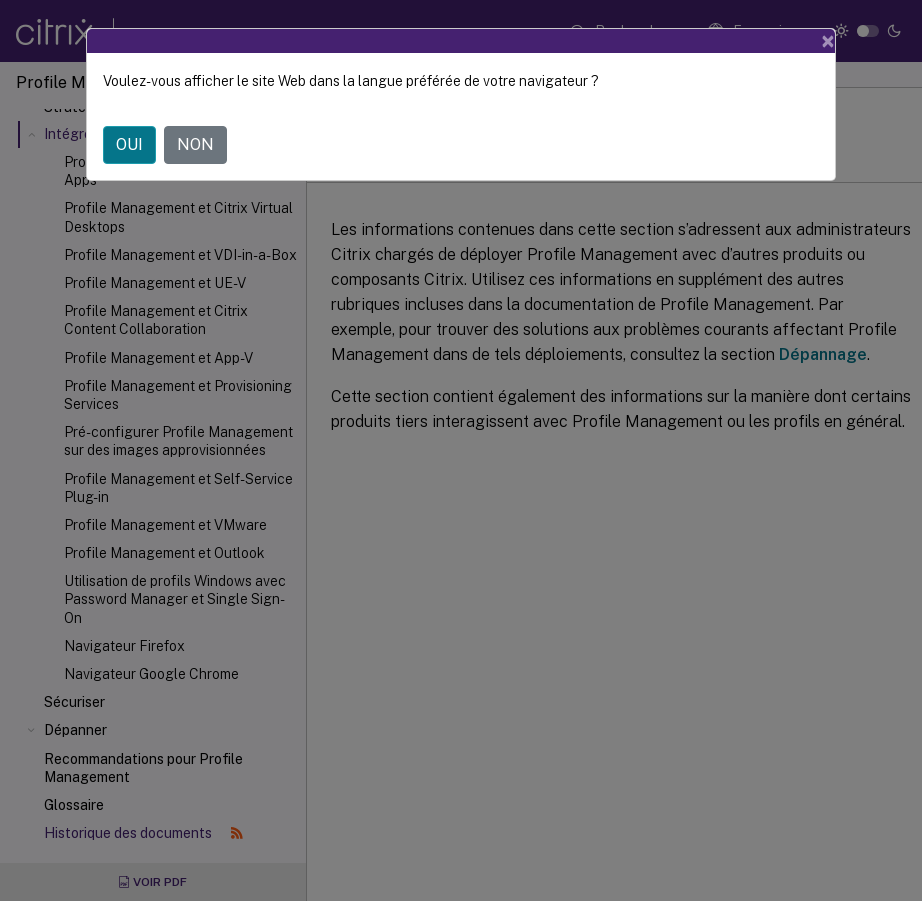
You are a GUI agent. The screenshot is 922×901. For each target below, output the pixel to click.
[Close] (828, 41)
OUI (129, 144)
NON (195, 144)
